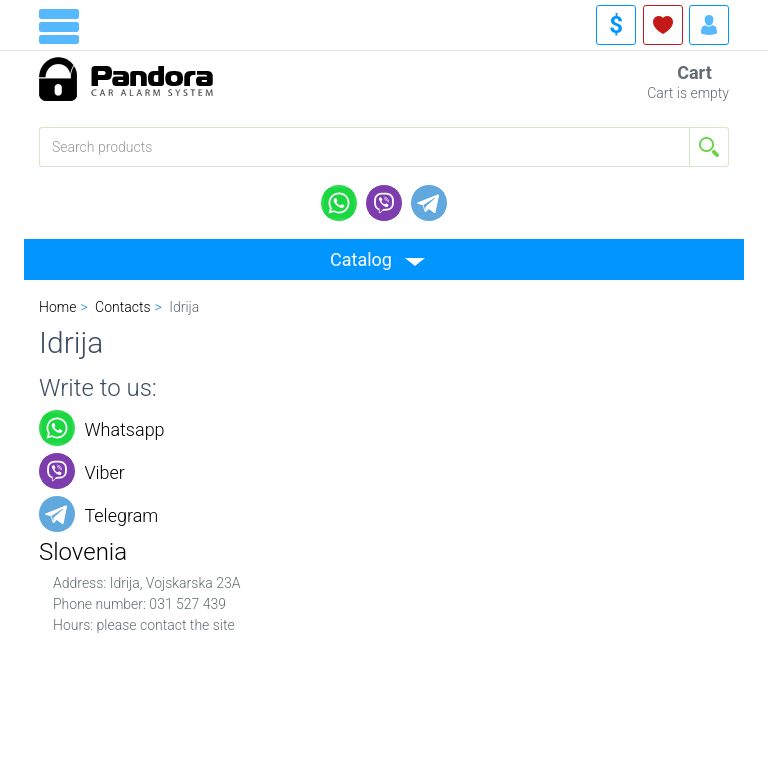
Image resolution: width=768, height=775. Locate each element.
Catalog (361, 259)
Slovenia (83, 552)
